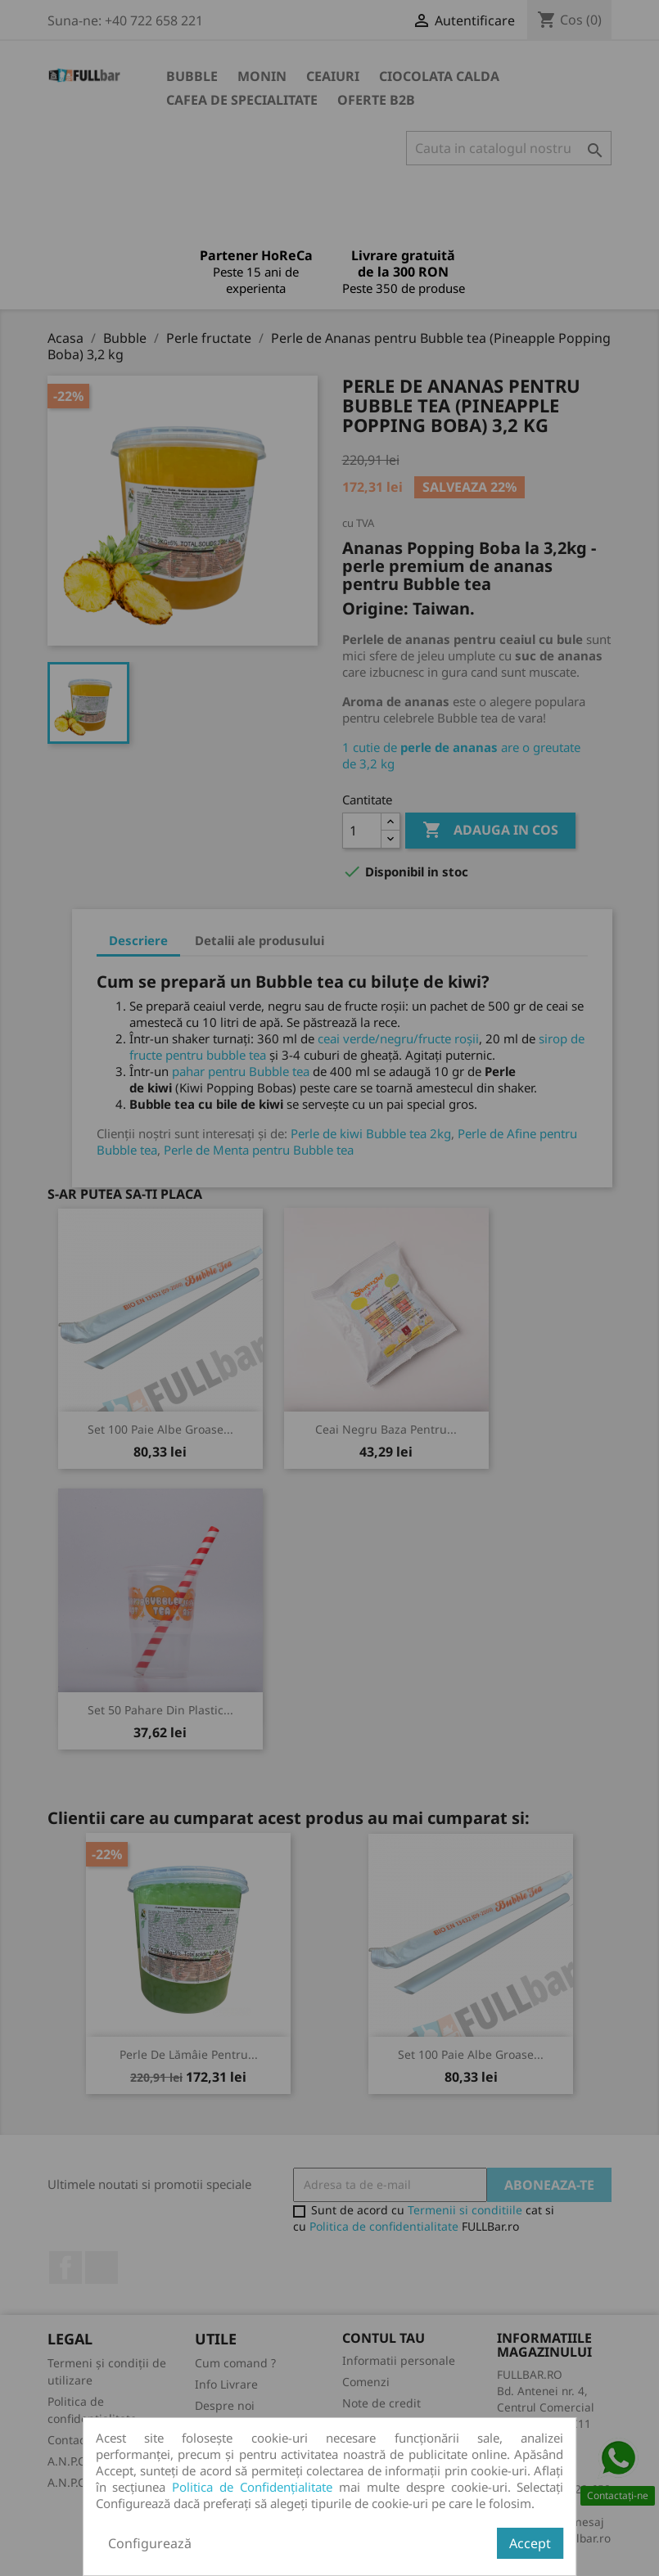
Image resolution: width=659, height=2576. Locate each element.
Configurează (150, 2543)
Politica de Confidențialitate (252, 2487)
